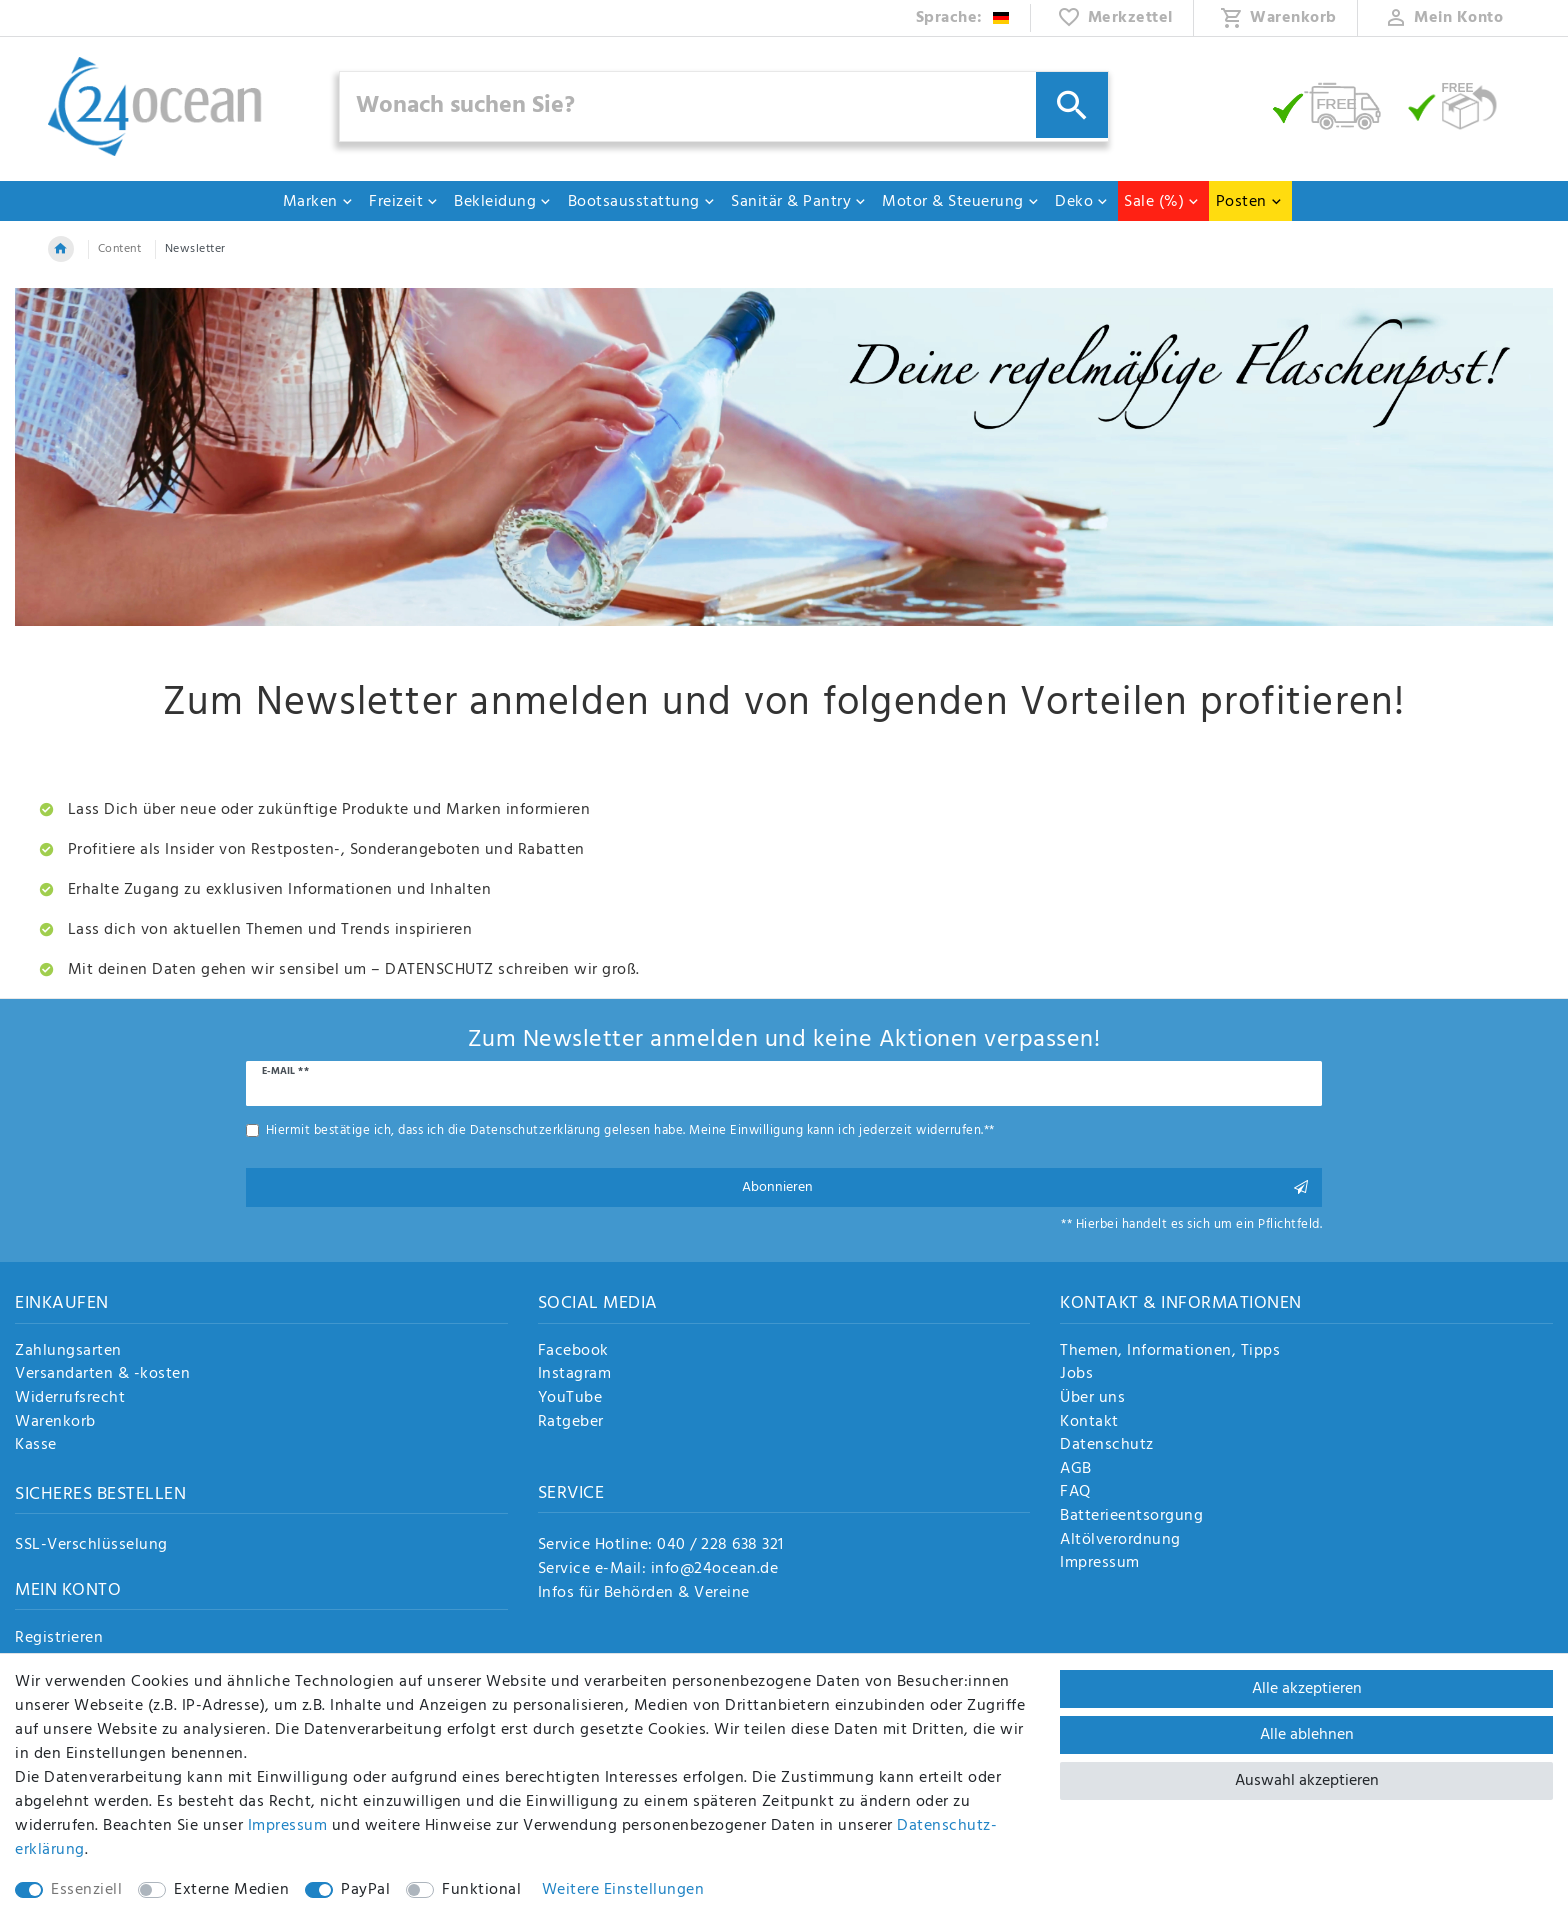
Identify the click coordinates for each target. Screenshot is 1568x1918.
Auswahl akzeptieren (1307, 1781)
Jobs (1076, 1375)
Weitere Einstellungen (623, 1890)
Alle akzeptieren (1307, 1689)
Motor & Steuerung (961, 202)
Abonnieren (1025, 1187)
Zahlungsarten (68, 1352)
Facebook (573, 1352)
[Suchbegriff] (724, 106)
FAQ (1075, 1493)
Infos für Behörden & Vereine (644, 1593)
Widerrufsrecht (70, 1399)
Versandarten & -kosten (102, 1375)
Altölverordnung (1120, 1541)
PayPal (365, 1890)
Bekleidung (503, 202)
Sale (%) (1162, 202)
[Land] (963, 18)
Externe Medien (231, 1890)
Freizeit (404, 202)
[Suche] (1072, 105)
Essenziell (86, 1890)
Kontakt (1089, 1423)
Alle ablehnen (1307, 1735)
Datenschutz (1107, 1446)
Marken (318, 202)
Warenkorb (55, 1423)
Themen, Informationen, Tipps (1170, 1352)
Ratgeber (571, 1423)
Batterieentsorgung (1131, 1517)
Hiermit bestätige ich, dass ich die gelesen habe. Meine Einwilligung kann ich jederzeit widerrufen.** (630, 1130)
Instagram (575, 1375)
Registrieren (59, 1639)
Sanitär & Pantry (799, 202)
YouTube (570, 1399)
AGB (1076, 1470)
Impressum (1100, 1564)
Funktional (481, 1890)
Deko (1082, 202)
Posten (1249, 202)
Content (120, 249)
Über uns (1092, 1399)
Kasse (36, 1446)
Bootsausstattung (642, 202)
